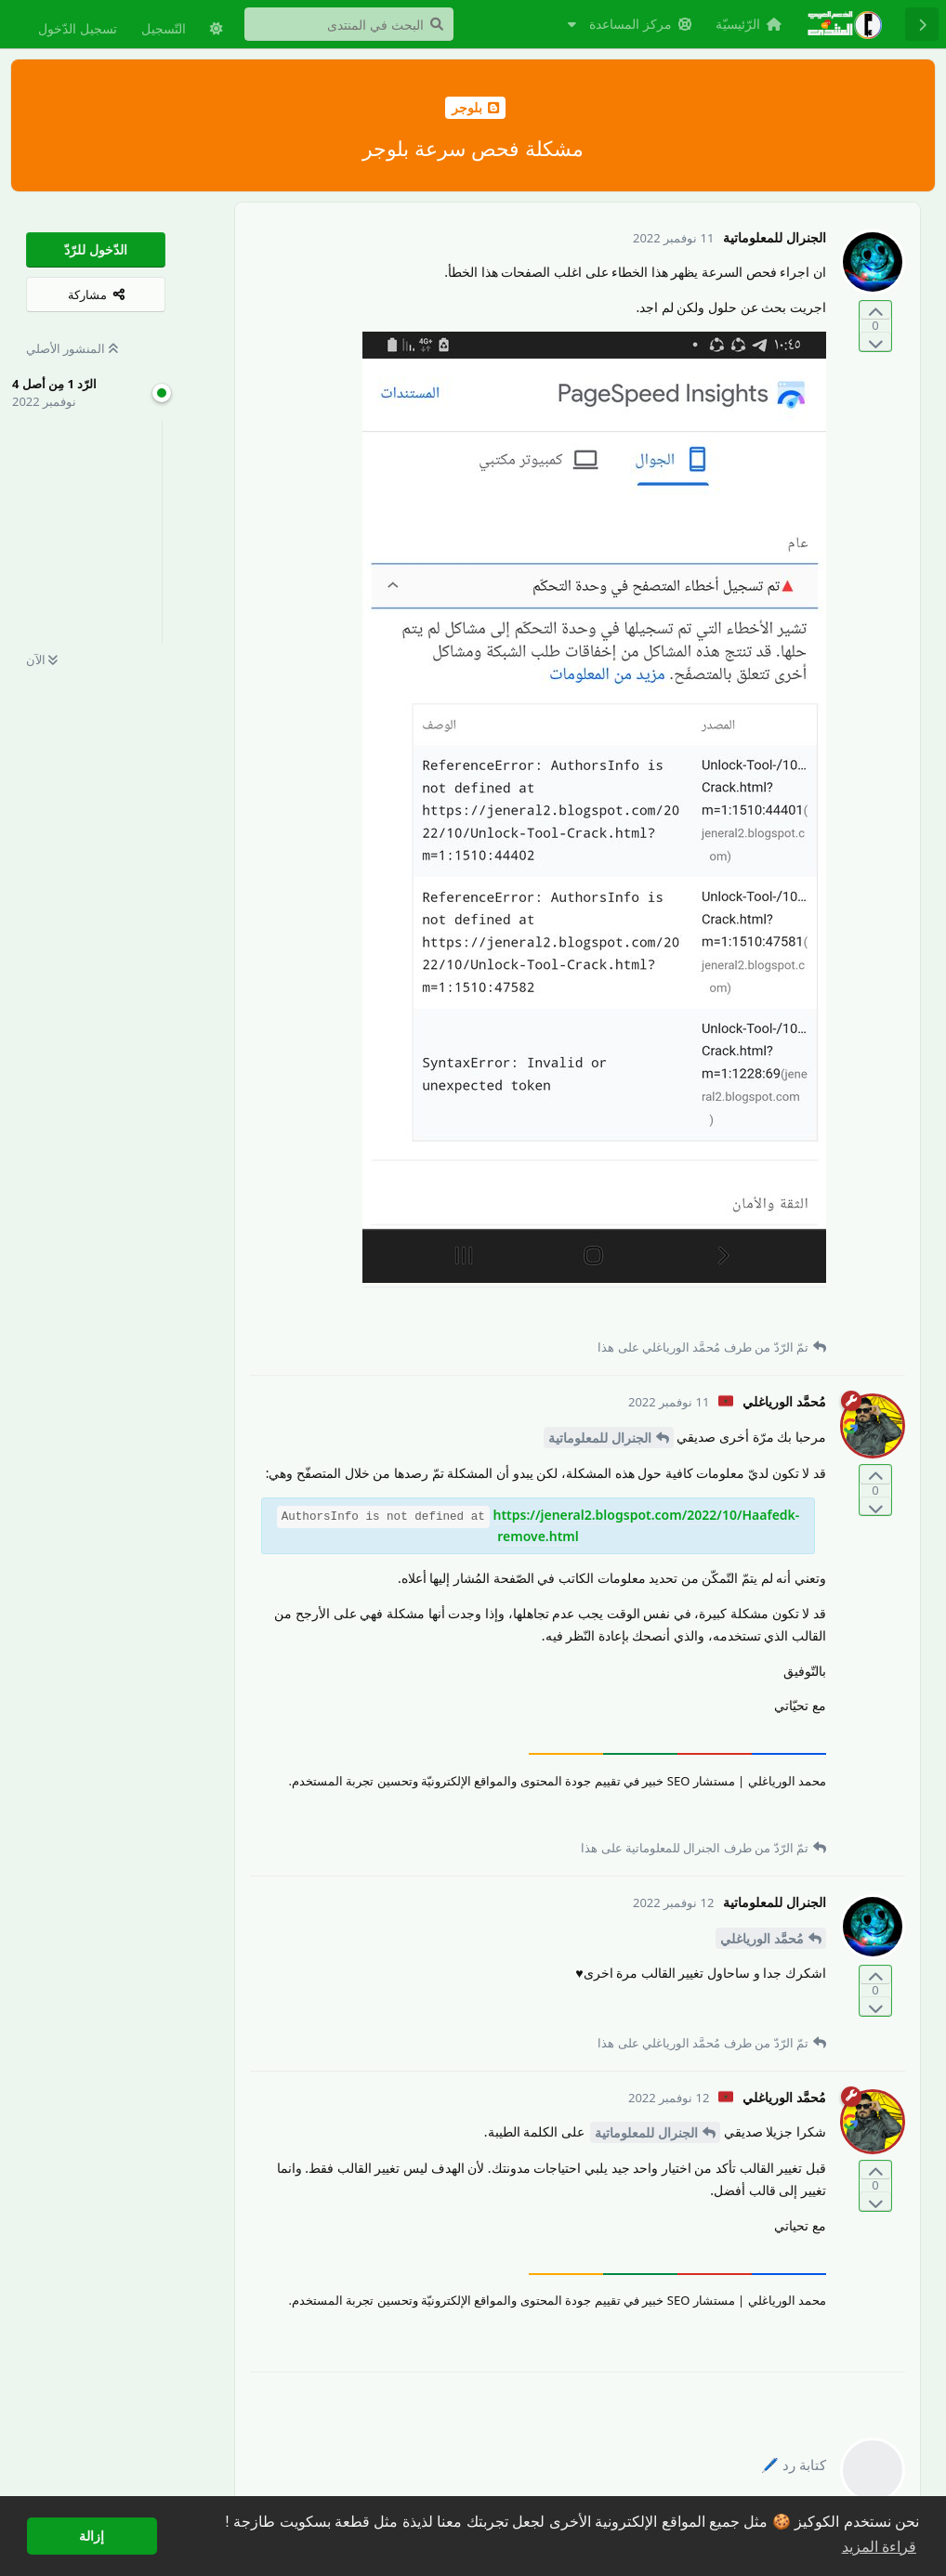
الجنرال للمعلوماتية (599, 1437)
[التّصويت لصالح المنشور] (875, 310)
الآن (42, 659)
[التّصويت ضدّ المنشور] (875, 341)
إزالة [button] (91, 2536)
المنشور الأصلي (72, 348)
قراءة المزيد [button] (879, 2547)
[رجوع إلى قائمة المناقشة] (922, 24)
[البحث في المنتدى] (348, 24)
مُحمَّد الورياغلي (762, 1938)
